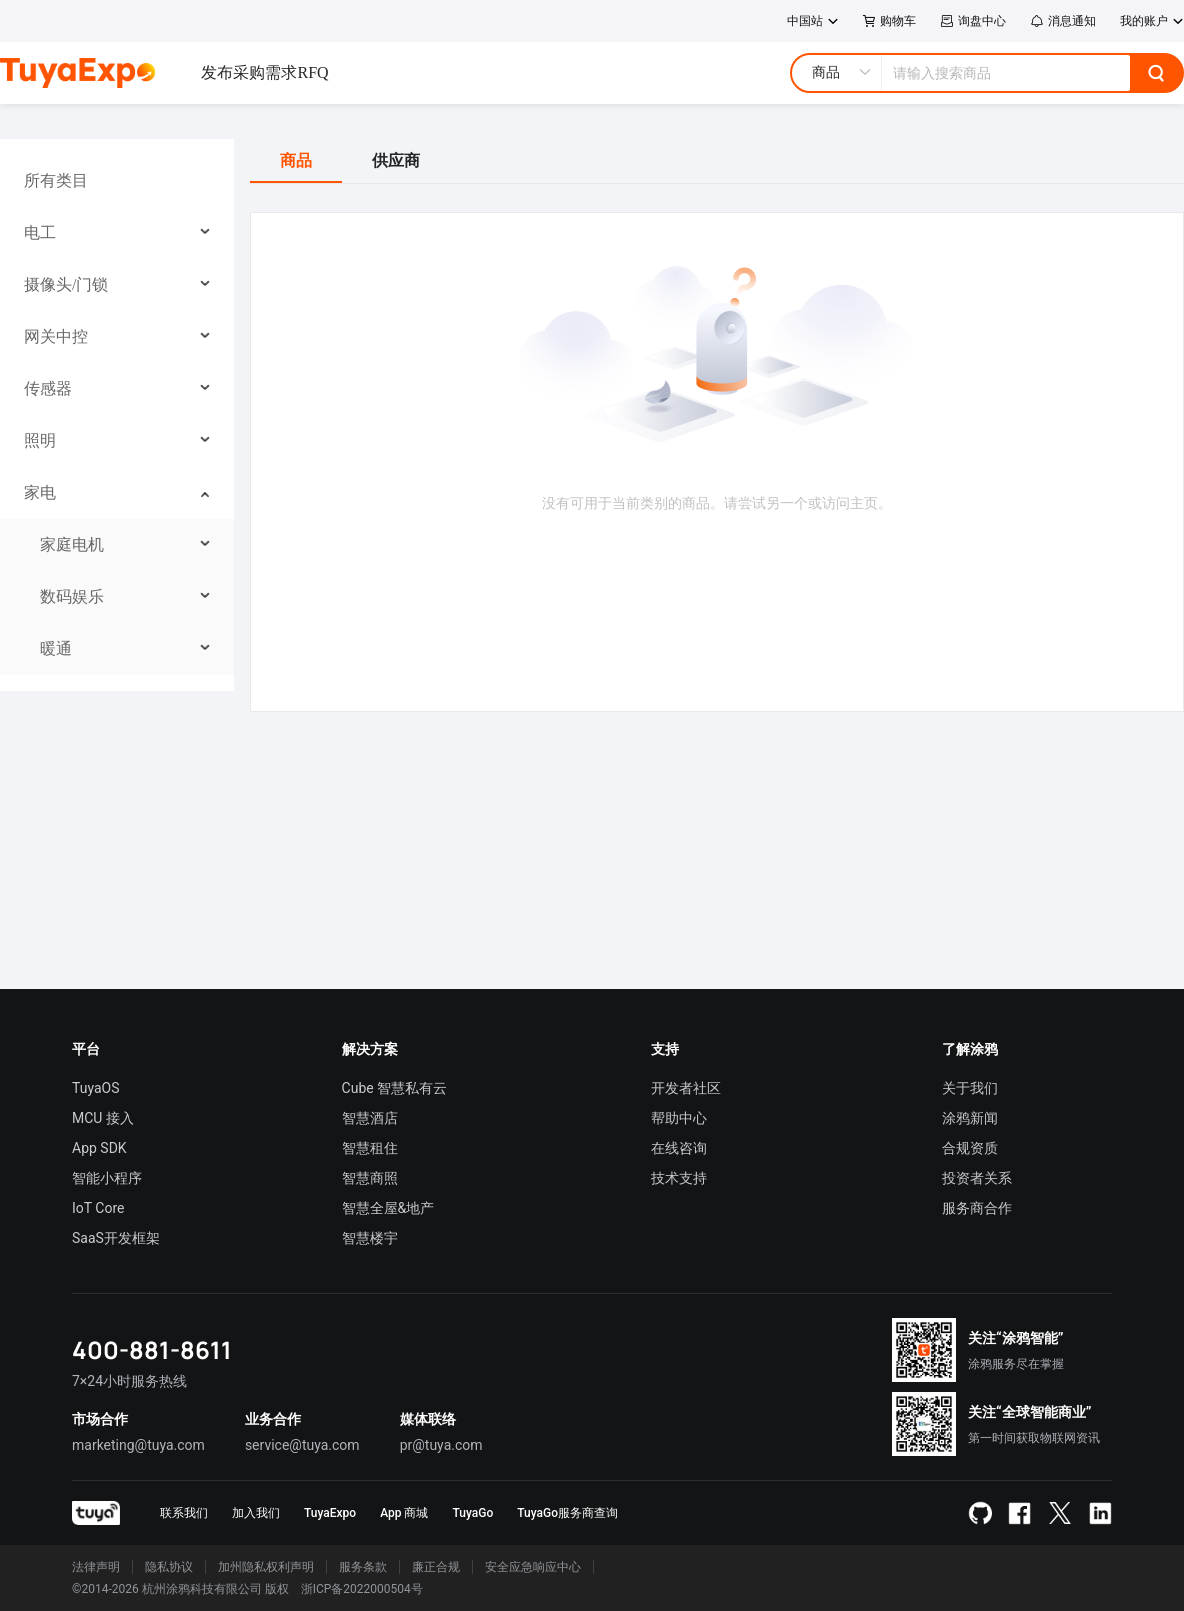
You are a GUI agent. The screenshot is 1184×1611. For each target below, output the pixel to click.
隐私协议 (169, 1567)
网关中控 (56, 336)
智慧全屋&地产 (388, 1208)
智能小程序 (107, 1178)
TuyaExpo (330, 1513)
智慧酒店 (370, 1118)
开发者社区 (686, 1088)
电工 (40, 232)
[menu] (117, 415)
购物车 (889, 21)
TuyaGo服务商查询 (567, 1513)
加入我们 (256, 1513)
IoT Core (98, 1208)
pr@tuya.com (441, 1445)
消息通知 (1063, 21)
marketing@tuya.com (138, 1445)
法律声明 (96, 1567)
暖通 (56, 648)
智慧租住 (370, 1148)
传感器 (48, 388)
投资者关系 (977, 1178)
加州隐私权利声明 (266, 1567)
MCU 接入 (103, 1118)
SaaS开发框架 (116, 1238)
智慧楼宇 (370, 1238)
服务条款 (363, 1567)
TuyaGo (472, 1513)
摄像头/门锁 (66, 284)
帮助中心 (679, 1118)
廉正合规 (436, 1567)
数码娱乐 (72, 596)
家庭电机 (72, 544)
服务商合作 (977, 1208)
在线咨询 (679, 1148)
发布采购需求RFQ (264, 72)
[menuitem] (117, 181)
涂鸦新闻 (970, 1118)
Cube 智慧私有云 (395, 1088)
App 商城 (404, 1513)
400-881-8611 (152, 1349)
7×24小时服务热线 (129, 1381)
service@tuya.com (302, 1445)
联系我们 (184, 1513)
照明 (40, 440)
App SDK (99, 1148)
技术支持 (679, 1178)
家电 (40, 492)
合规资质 (970, 1148)
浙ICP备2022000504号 (362, 1589)
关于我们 (970, 1088)
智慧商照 (370, 1178)
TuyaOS (96, 1088)
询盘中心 (973, 21)
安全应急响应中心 (533, 1567)
